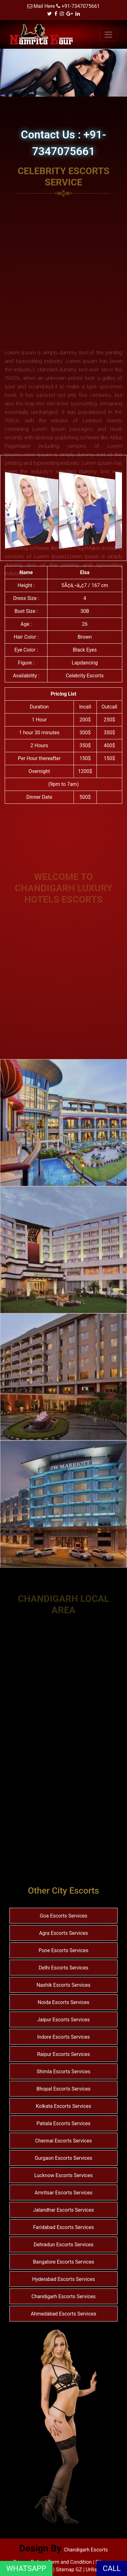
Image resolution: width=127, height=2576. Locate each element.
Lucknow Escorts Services (63, 2175)
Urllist (92, 2570)
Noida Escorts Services (64, 2002)
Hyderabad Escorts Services (63, 2279)
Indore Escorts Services (63, 2037)
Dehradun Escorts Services (64, 2245)
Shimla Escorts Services (63, 2072)
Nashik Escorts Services (63, 1985)
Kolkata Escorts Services (63, 2106)
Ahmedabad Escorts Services (64, 2314)
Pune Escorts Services (64, 1950)
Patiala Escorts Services (63, 2123)
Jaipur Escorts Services (63, 2020)
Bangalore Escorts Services (63, 2262)
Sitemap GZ (69, 2570)
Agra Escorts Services (63, 1933)
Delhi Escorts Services (63, 1968)
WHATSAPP (26, 2568)
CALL (112, 2568)
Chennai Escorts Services (63, 2141)
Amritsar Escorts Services (63, 2193)
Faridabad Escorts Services (63, 2227)
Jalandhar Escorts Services (63, 2210)
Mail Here (44, 6)
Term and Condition (70, 2562)
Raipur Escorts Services (63, 2054)
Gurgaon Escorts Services (63, 2158)
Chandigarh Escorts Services (63, 2296)
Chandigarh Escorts (86, 2550)
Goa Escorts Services (63, 1916)
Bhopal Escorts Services (63, 2089)
